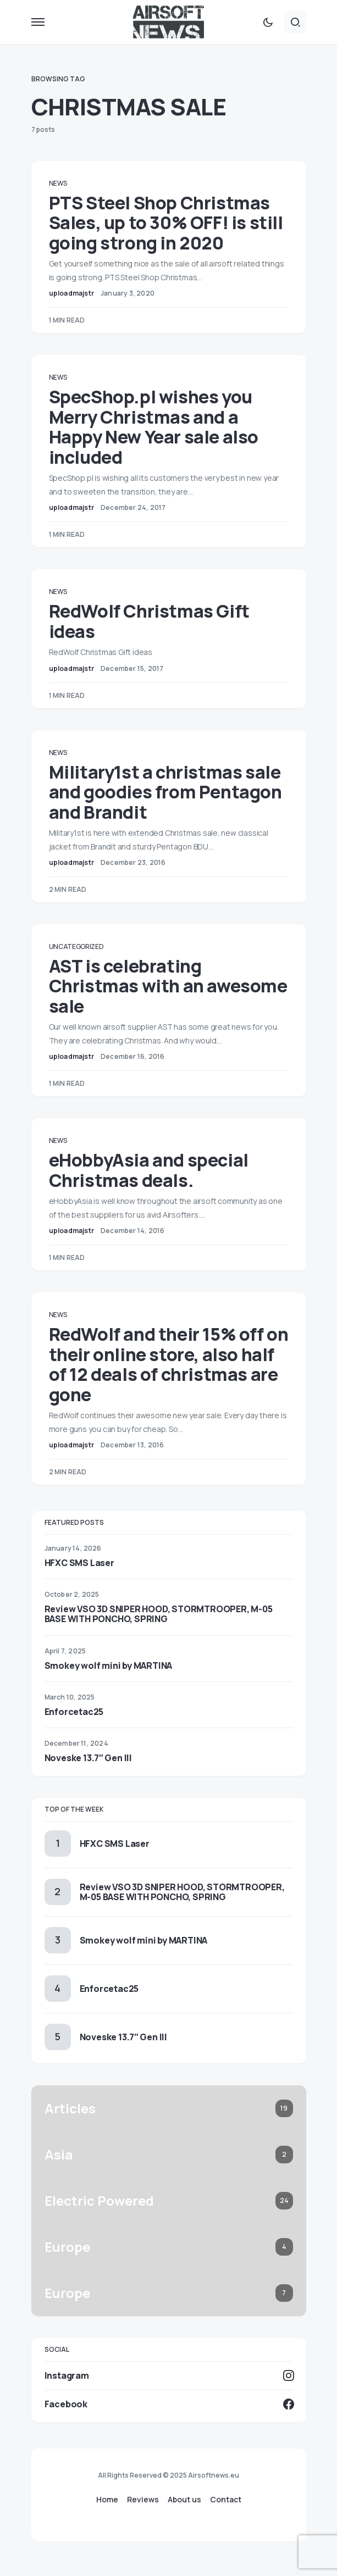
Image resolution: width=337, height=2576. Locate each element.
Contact (225, 2499)
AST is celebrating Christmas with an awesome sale (168, 986)
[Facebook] (169, 2404)
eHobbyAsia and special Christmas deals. (148, 1170)
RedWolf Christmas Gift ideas (149, 621)
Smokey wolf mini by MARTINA (109, 1665)
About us (184, 2499)
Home (107, 2499)
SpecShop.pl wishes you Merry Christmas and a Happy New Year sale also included (153, 427)
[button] (38, 22)
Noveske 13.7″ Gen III (88, 1758)
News (58, 183)
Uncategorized (76, 946)
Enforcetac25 (74, 1712)
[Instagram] (169, 2375)
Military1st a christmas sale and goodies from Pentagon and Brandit (165, 792)
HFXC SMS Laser (79, 1563)
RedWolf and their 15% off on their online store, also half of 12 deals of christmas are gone (169, 1364)
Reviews (143, 2499)
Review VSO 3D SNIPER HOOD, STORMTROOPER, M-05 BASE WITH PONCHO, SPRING (159, 1614)
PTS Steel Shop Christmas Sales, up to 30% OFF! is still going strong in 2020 (166, 223)
